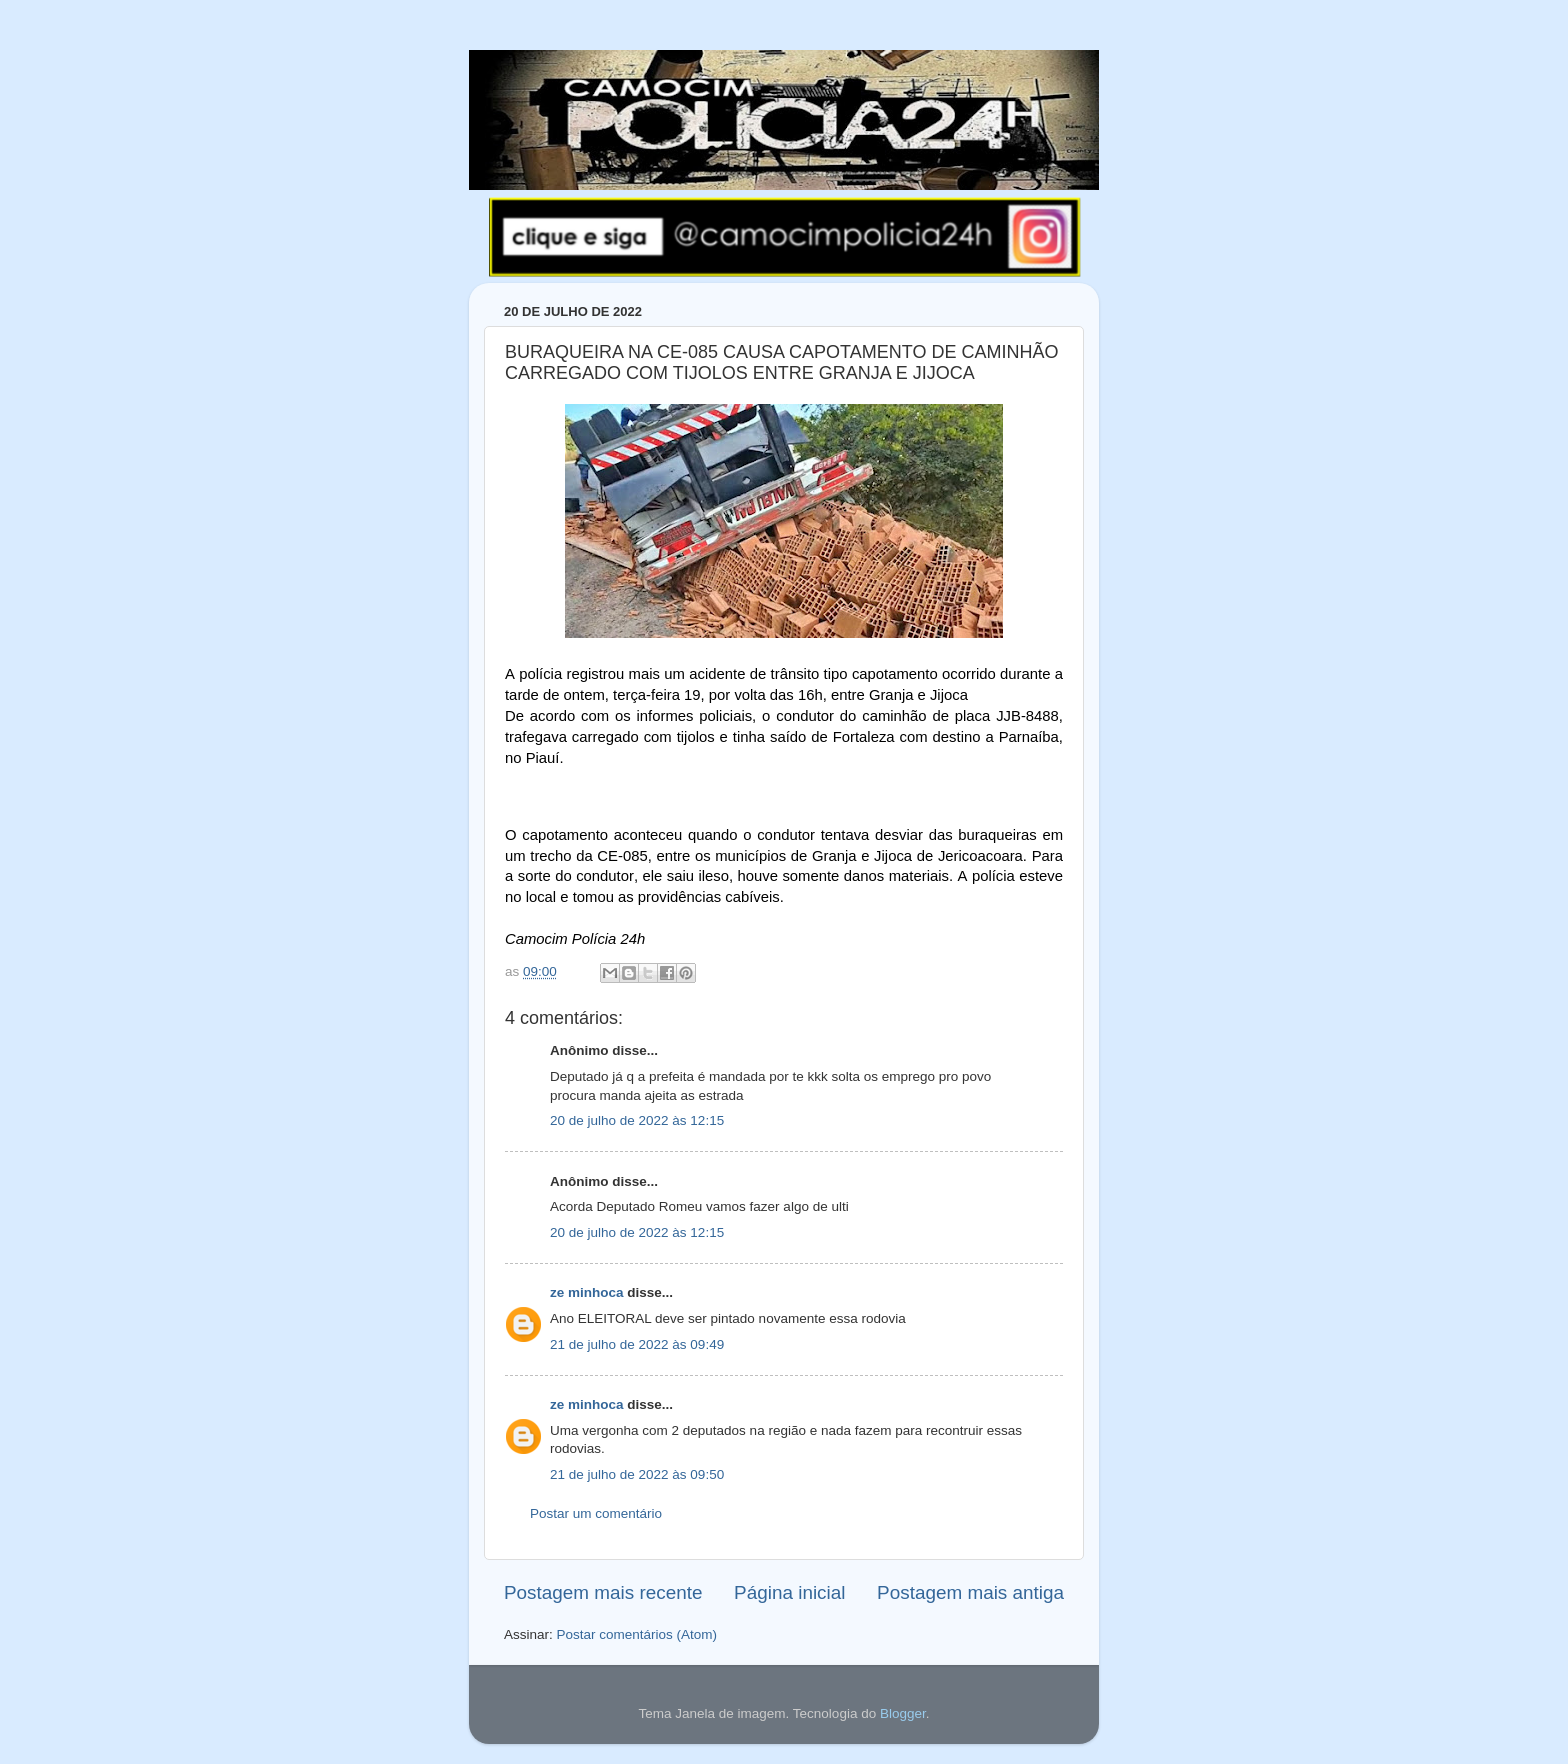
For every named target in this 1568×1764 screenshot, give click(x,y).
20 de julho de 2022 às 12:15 (637, 1120)
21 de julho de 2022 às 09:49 (637, 1344)
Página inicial (789, 1592)
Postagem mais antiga (970, 1592)
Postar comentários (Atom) (637, 1634)
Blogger (903, 1713)
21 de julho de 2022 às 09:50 (637, 1474)
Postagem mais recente (603, 1592)
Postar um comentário (596, 1513)
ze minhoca (587, 1292)
